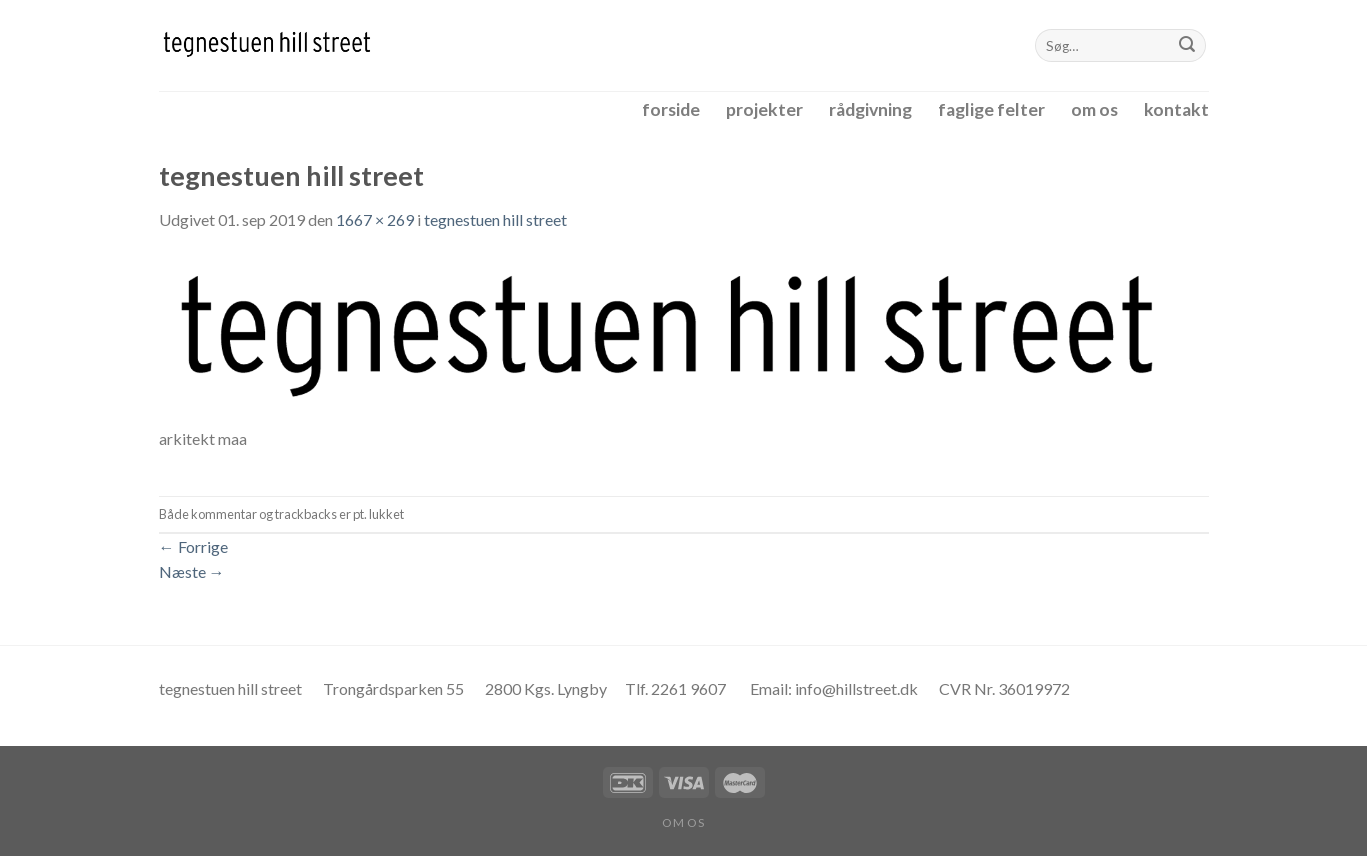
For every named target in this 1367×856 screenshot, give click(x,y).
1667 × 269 (375, 219)
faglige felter (991, 109)
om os (1094, 109)
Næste (192, 571)
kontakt (1176, 109)
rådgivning (870, 109)
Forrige (193, 546)
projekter (764, 109)
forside (671, 109)
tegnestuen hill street (495, 219)
